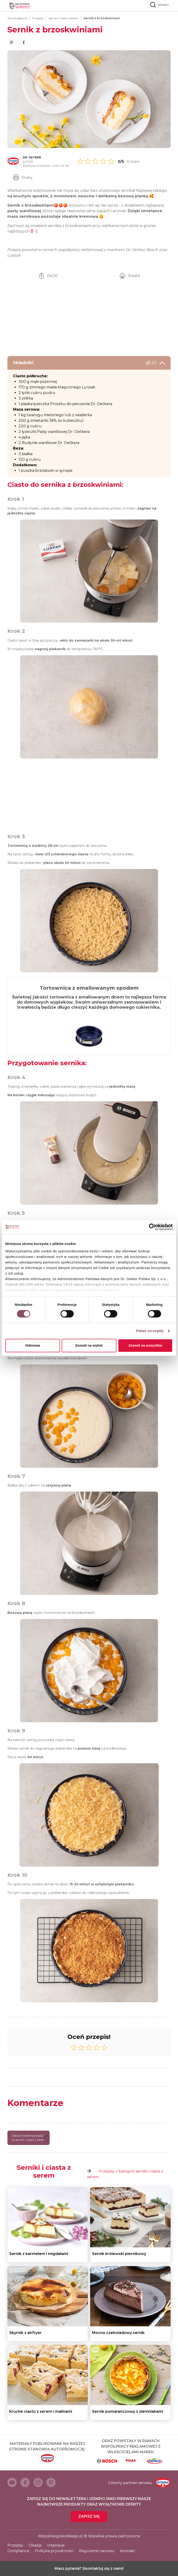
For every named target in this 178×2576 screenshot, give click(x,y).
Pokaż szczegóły (150, 1331)
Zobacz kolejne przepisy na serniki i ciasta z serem (31, 2138)
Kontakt (127, 2551)
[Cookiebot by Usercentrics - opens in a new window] (152, 1226)
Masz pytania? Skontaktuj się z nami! (89, 2568)
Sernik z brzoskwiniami (101, 18)
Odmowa (32, 1346)
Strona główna (17, 18)
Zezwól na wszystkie (145, 1346)
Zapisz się (89, 2516)
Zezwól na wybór (89, 1346)
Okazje (35, 2545)
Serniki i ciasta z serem (64, 18)
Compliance (18, 2551)
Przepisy (38, 18)
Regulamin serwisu (96, 2551)
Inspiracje (56, 2545)
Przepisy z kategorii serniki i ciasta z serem (125, 2174)
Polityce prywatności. (101, 1290)
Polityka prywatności (54, 2551)
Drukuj (22, 177)
